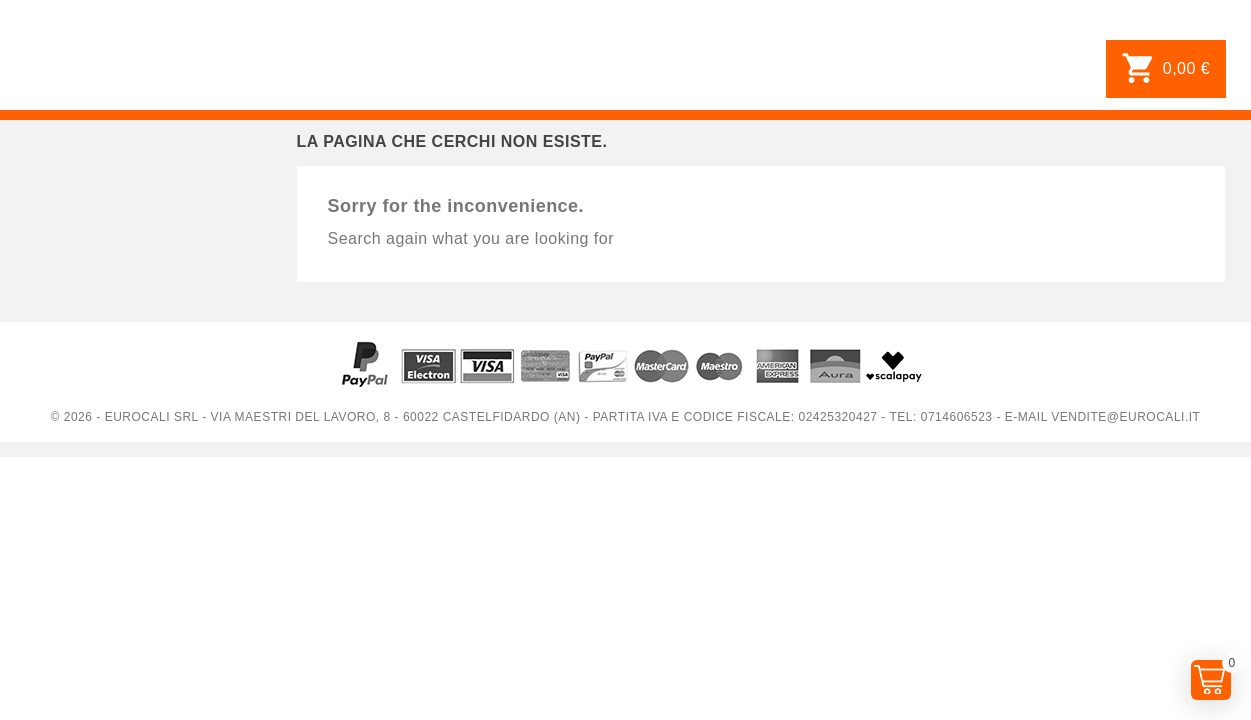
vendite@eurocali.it (1125, 417)
